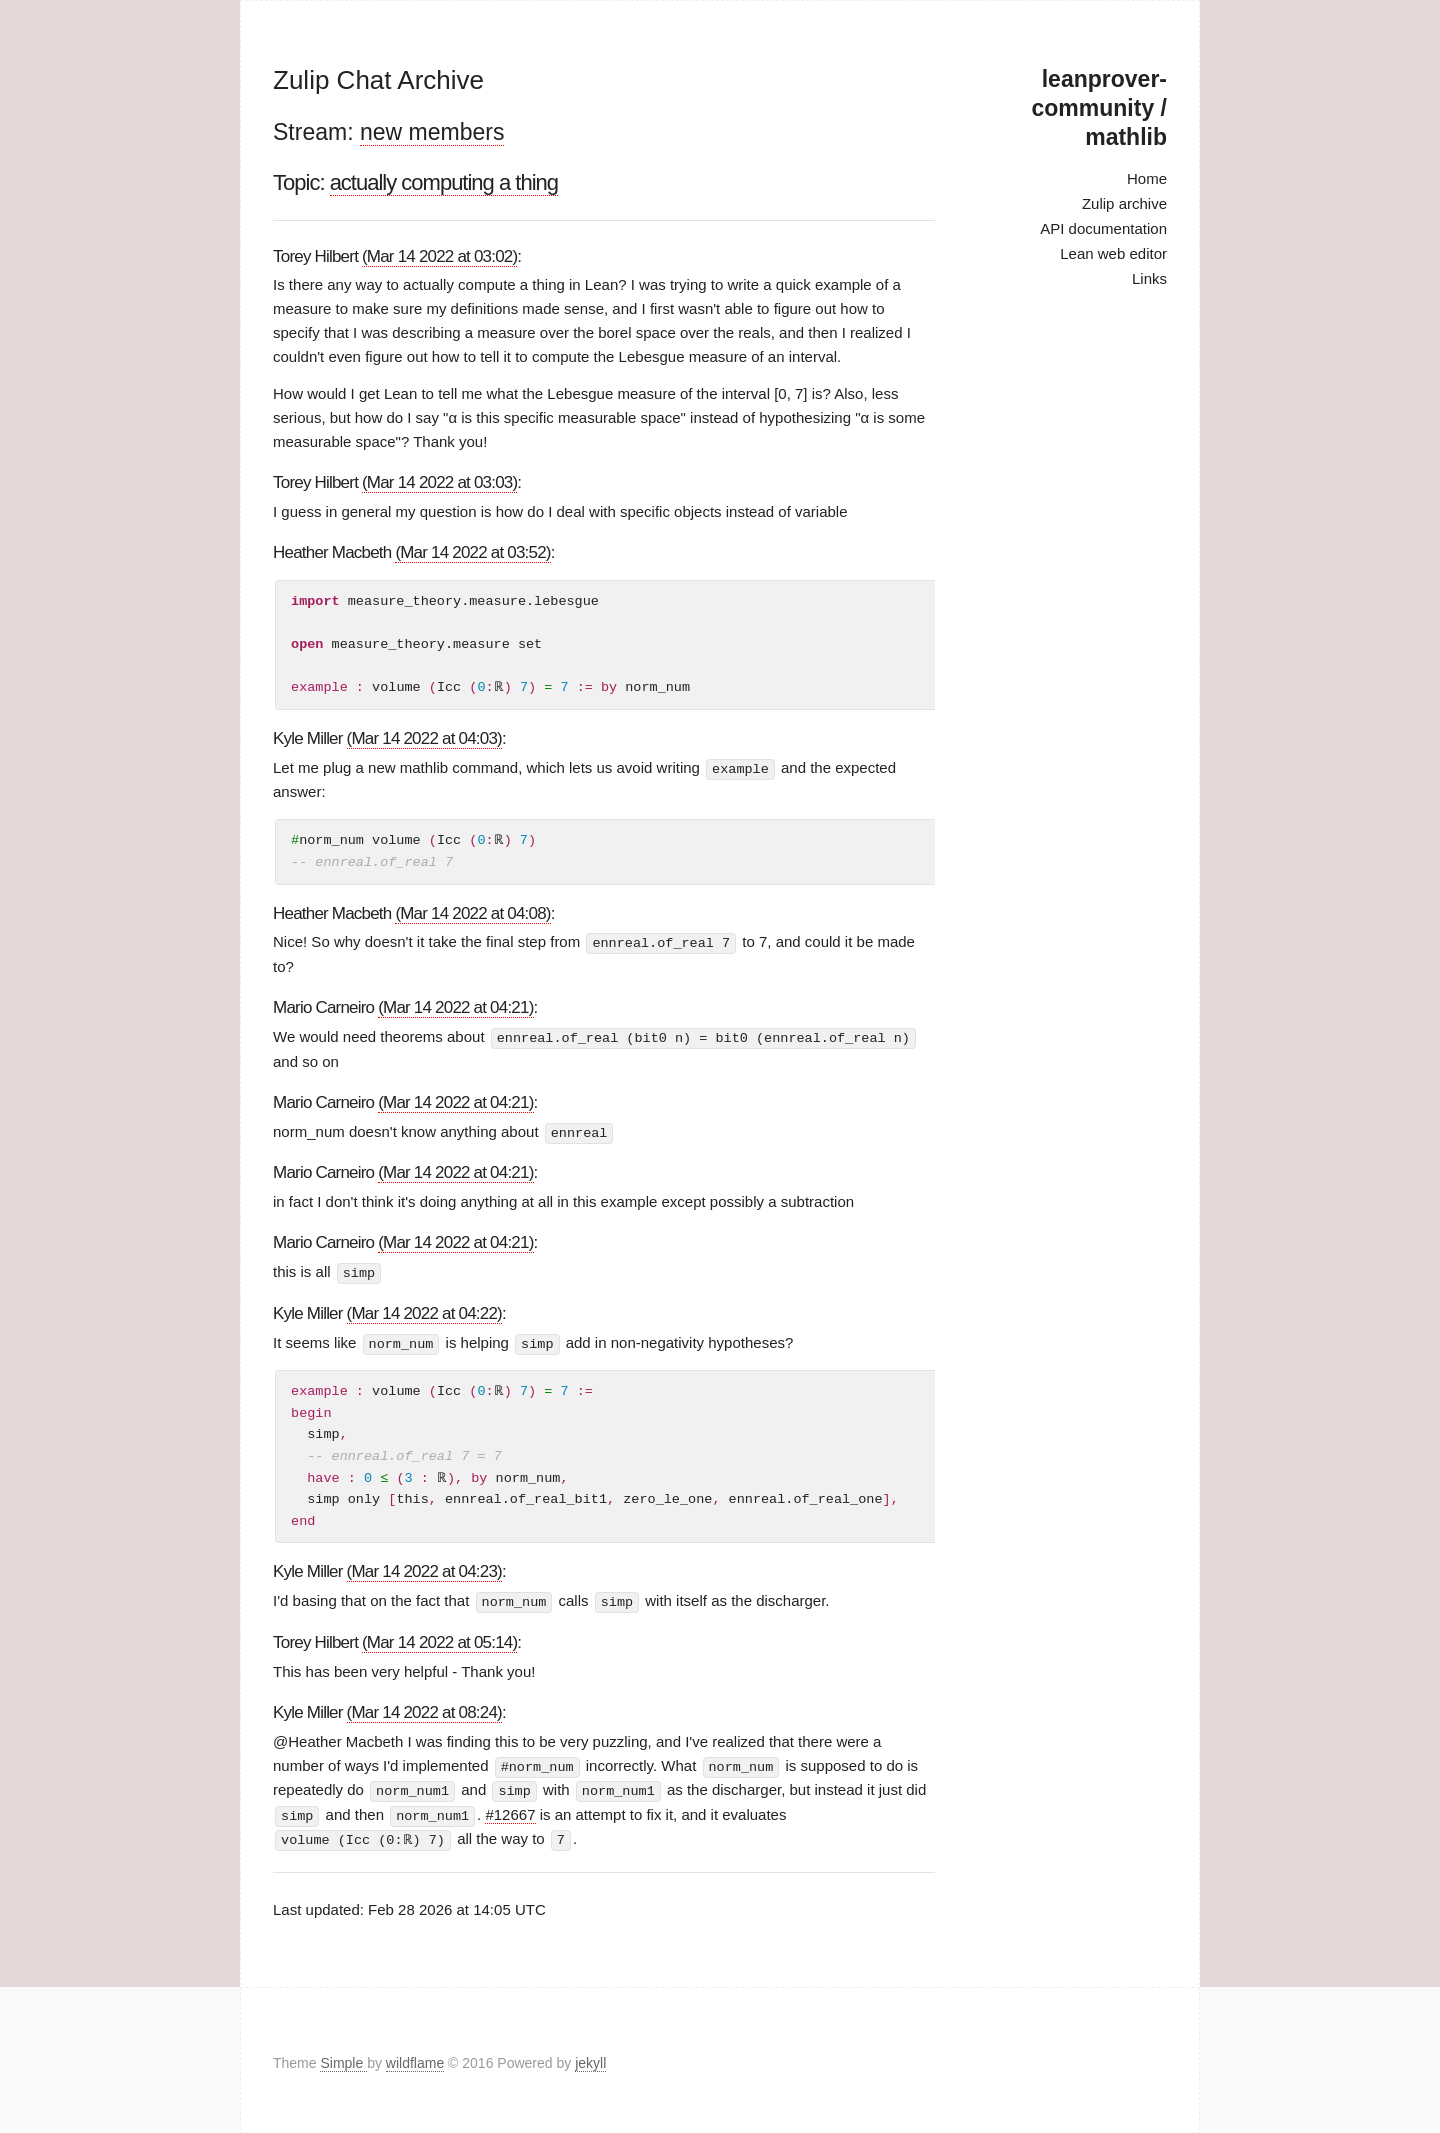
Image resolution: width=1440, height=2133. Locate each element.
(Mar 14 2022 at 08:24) (424, 1708)
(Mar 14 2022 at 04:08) (472, 912)
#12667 (510, 1809)
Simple (343, 2057)
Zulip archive (1124, 203)
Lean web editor (1113, 253)
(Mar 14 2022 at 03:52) (472, 552)
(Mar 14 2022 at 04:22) (424, 1310)
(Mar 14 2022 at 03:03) (439, 482)
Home (1147, 178)
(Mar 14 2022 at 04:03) (424, 738)
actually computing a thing (444, 182)
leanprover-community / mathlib (1099, 108)
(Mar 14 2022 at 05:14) (439, 1638)
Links (1149, 278)
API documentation (1103, 228)
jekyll (590, 2057)
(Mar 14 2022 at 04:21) (455, 1006)
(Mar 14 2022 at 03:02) (439, 256)
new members (432, 132)
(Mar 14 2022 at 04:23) (424, 1568)
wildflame (415, 2057)
